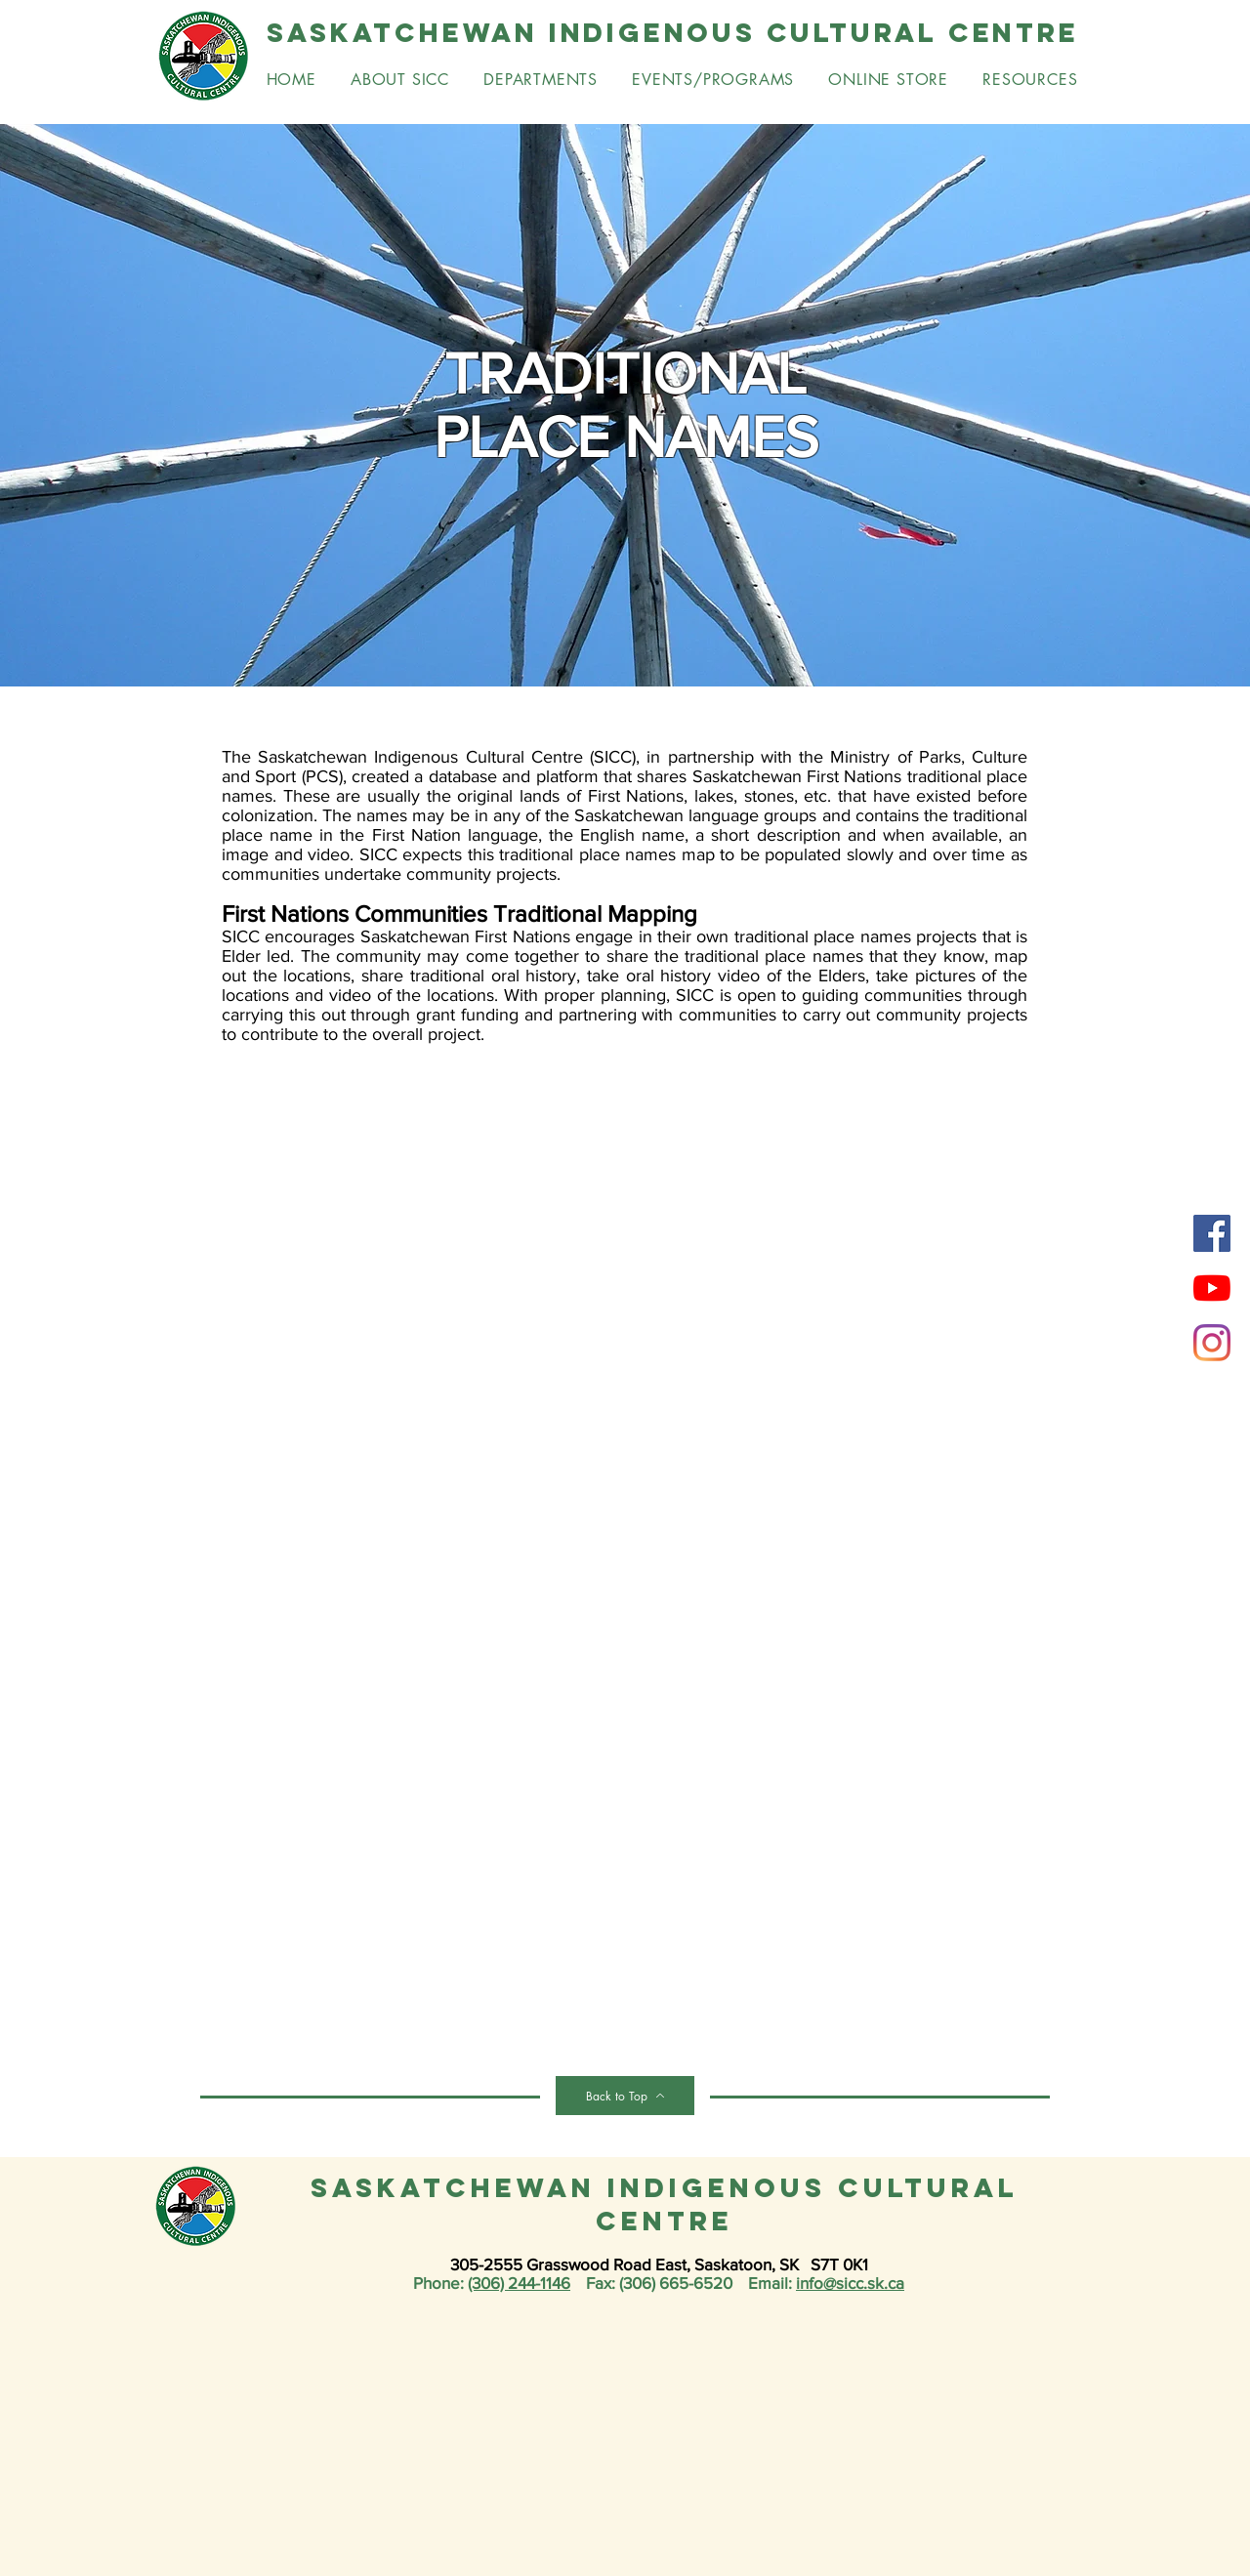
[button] (541, 79)
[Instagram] (1211, 1342)
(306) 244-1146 (519, 2282)
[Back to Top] (625, 2095)
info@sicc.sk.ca (850, 2282)
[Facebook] (1211, 1233)
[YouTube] (1211, 1288)
